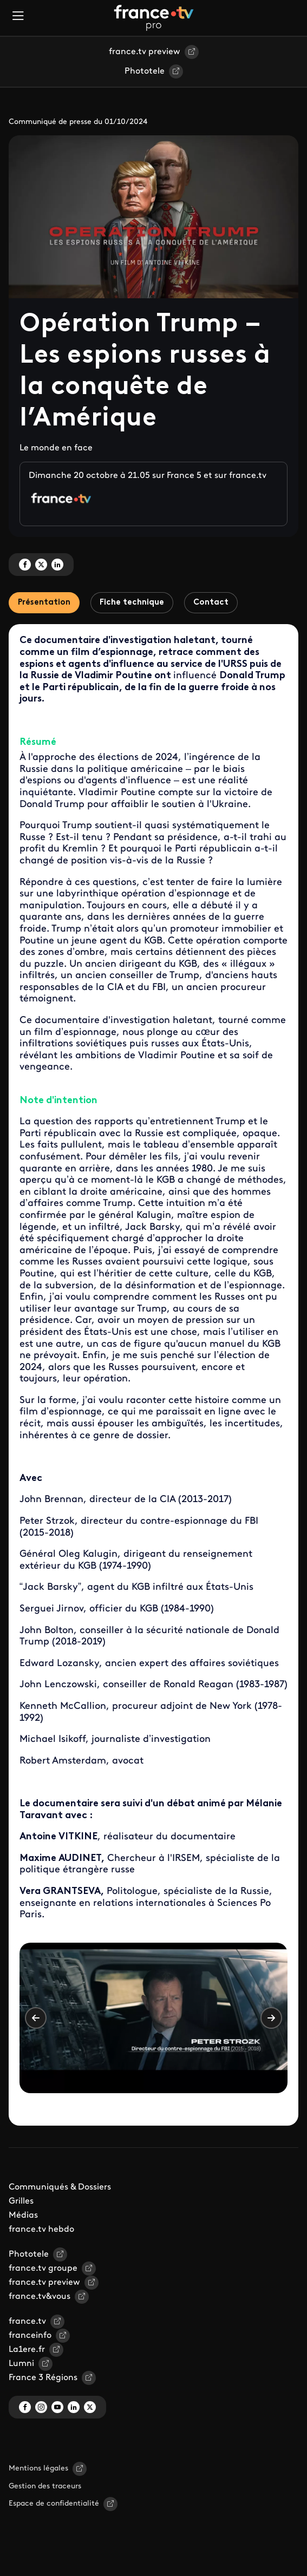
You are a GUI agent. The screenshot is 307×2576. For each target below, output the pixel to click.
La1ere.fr (27, 2349)
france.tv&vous (39, 2296)
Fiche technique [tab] (132, 603)
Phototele (145, 71)
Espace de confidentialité (54, 2504)
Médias (23, 2215)
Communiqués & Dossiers (60, 2187)
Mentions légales (38, 2468)
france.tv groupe (43, 2268)
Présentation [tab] (44, 603)
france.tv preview (144, 52)
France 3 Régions (43, 2378)
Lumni (21, 2363)
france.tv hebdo (41, 2229)
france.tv (27, 2321)
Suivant (271, 2018)
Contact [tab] (210, 603)
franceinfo (30, 2335)
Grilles (21, 2201)
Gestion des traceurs (45, 2486)
